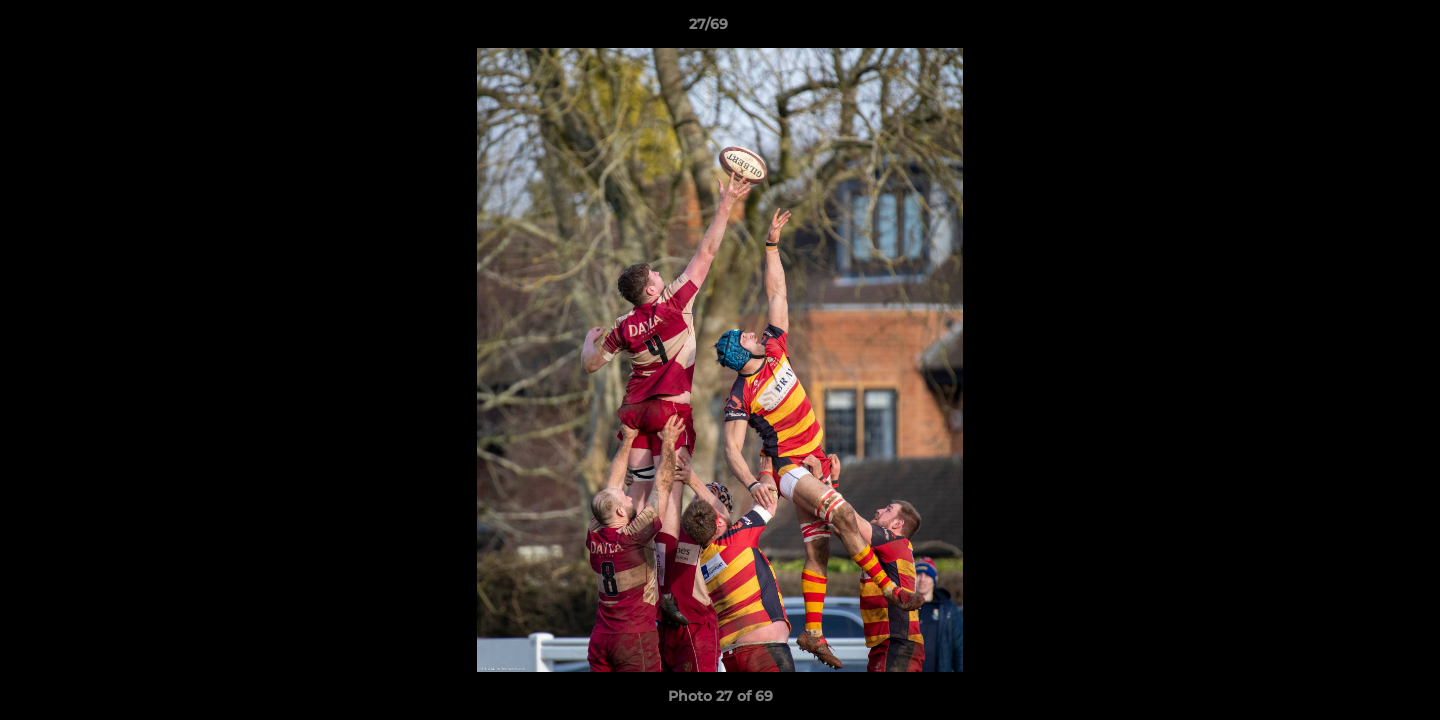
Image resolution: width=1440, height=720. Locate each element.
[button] (1356, 29)
